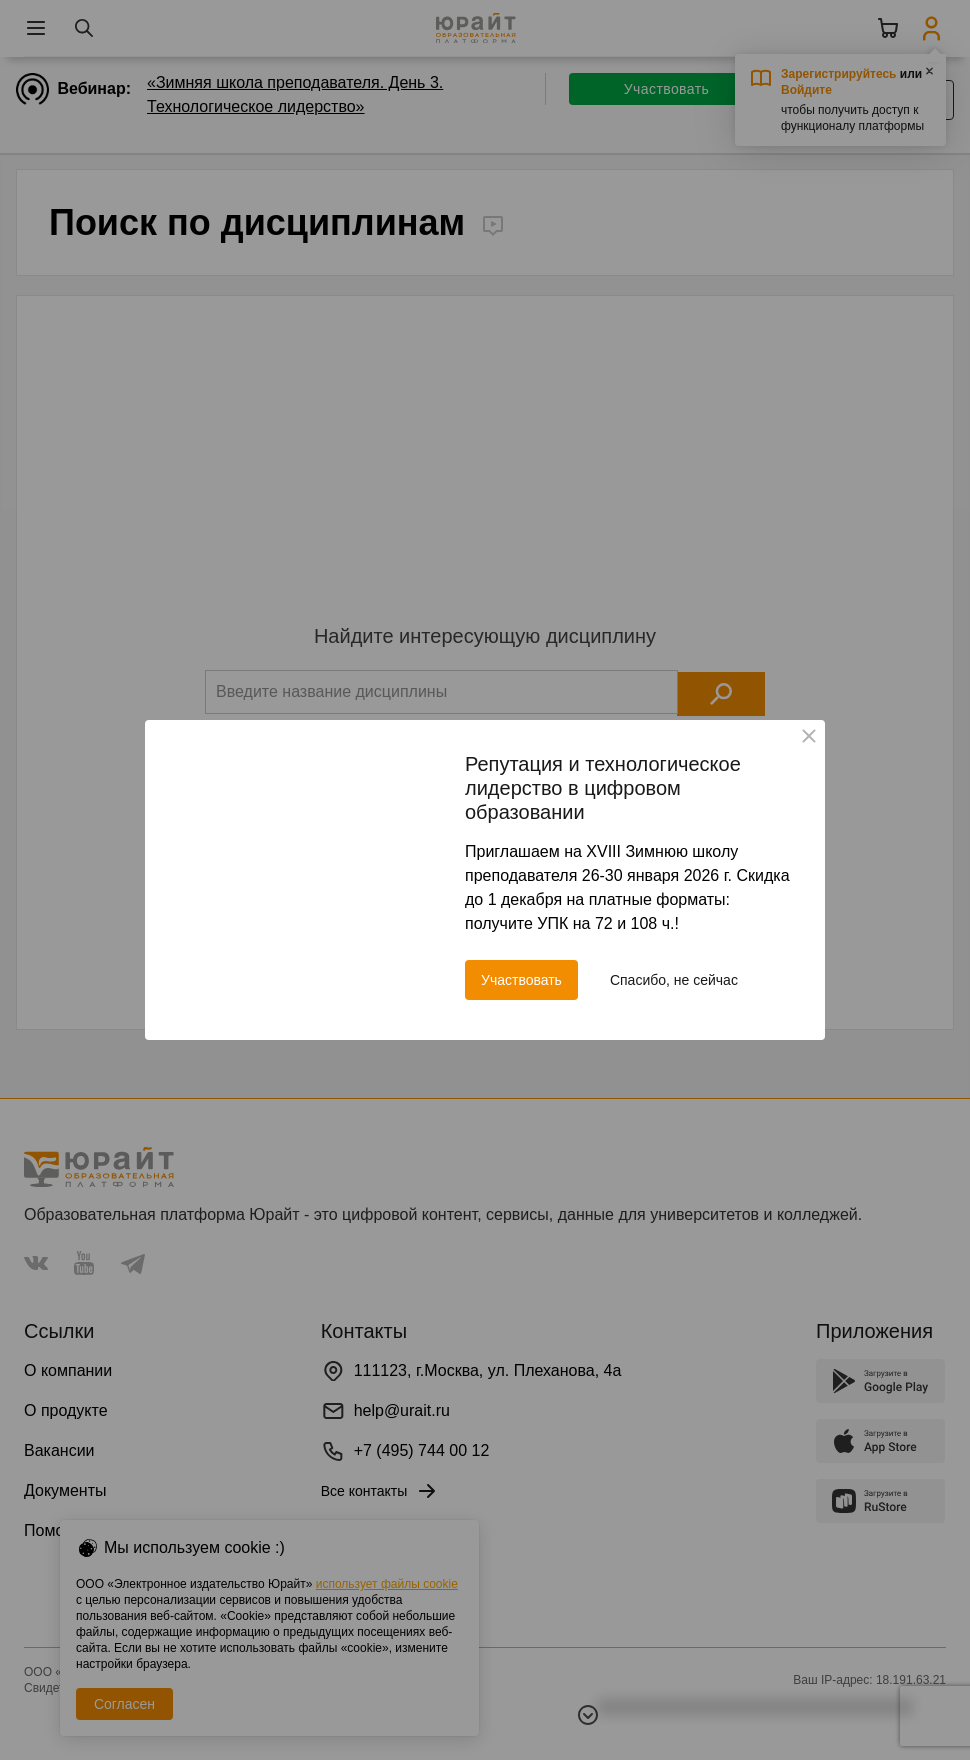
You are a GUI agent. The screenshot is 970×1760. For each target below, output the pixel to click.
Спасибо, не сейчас (674, 980)
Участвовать (521, 980)
